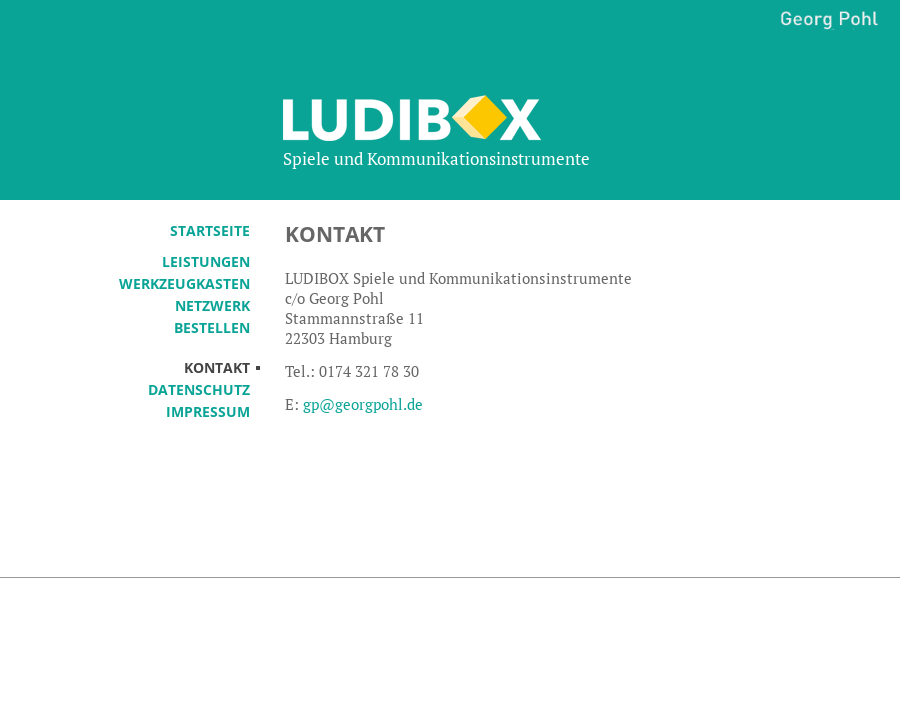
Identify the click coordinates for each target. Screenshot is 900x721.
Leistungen (206, 261)
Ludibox (448, 118)
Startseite (210, 230)
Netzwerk (212, 305)
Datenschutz (199, 389)
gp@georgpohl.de (363, 404)
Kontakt (217, 367)
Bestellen (212, 327)
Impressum (208, 411)
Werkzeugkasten (184, 283)
